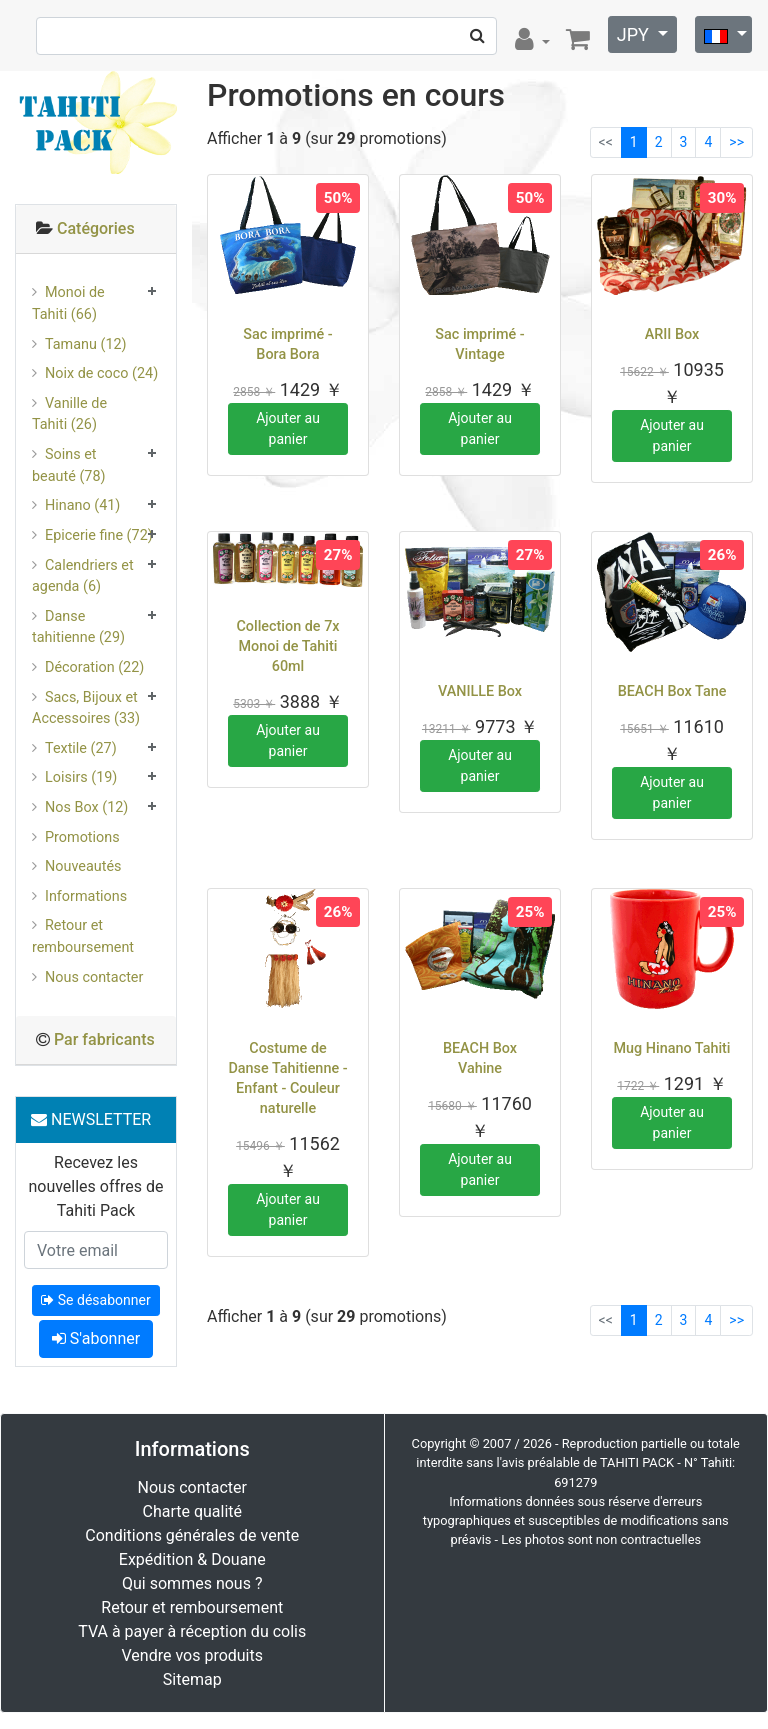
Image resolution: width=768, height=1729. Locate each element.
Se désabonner (95, 1300)
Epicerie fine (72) (99, 535)
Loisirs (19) (81, 777)
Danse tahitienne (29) (78, 627)
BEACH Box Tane (672, 691)
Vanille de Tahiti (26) (69, 414)
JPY (635, 34)
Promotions (82, 837)
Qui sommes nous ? (192, 1583)
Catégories (96, 228)
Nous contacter (94, 977)
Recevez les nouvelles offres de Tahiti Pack (95, 1186)
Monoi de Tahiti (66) (68, 303)
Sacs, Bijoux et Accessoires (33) (86, 708)
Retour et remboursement (83, 936)
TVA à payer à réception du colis (192, 1631)
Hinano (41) (82, 505)
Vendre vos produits (193, 1655)
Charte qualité (192, 1511)
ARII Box (672, 334)
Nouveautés (83, 866)
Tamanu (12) (86, 344)
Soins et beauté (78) (69, 465)
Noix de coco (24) (101, 373)
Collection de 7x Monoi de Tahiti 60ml (287, 646)
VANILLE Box (480, 691)
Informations (86, 896)
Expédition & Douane (192, 1559)
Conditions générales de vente (192, 1535)
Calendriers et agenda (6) (83, 576)
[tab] (96, 229)
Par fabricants (104, 1039)
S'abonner (96, 1338)
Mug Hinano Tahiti (671, 1048)
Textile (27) (81, 748)
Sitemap (192, 1679)
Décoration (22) (94, 667)
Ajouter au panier (288, 428)
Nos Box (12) (86, 807)
